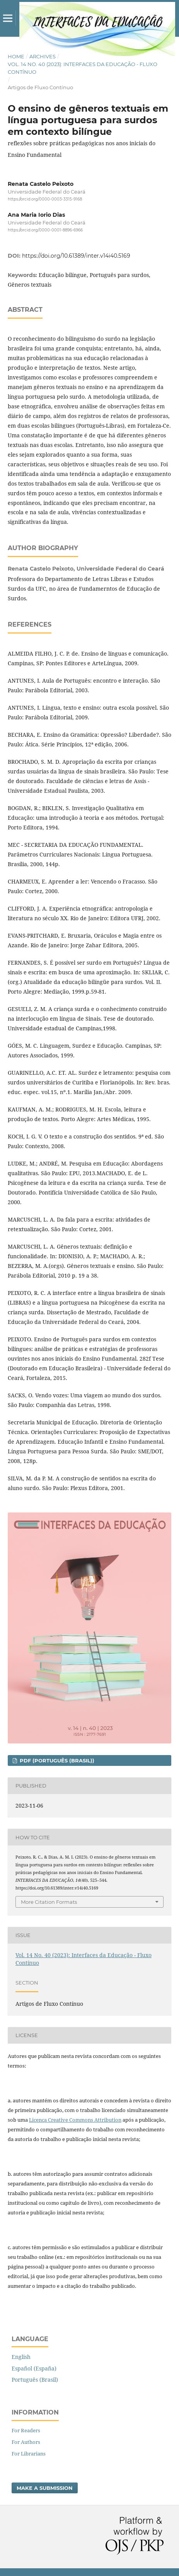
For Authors (26, 2441)
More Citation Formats (49, 1902)
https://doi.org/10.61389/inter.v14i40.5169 (76, 255)
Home (16, 56)
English (21, 2356)
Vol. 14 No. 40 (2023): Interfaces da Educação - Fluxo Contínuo (82, 68)
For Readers (26, 2430)
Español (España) (34, 2368)
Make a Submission (45, 2488)
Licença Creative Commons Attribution (75, 2119)
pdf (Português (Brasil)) (56, 1760)
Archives (42, 56)
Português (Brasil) (35, 2379)
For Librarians (29, 2453)
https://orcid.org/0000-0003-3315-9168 (45, 199)
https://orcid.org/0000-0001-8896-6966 (45, 230)
